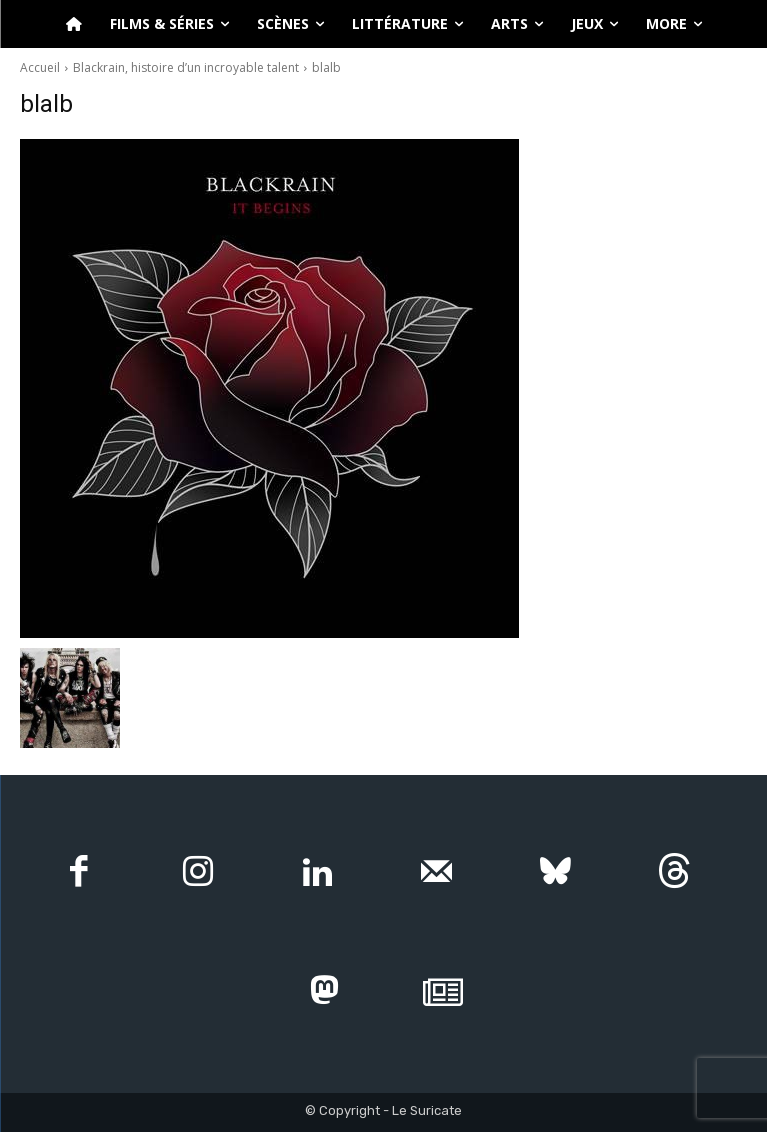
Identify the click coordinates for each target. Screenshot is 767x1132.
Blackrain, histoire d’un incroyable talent (186, 67)
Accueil (40, 67)
